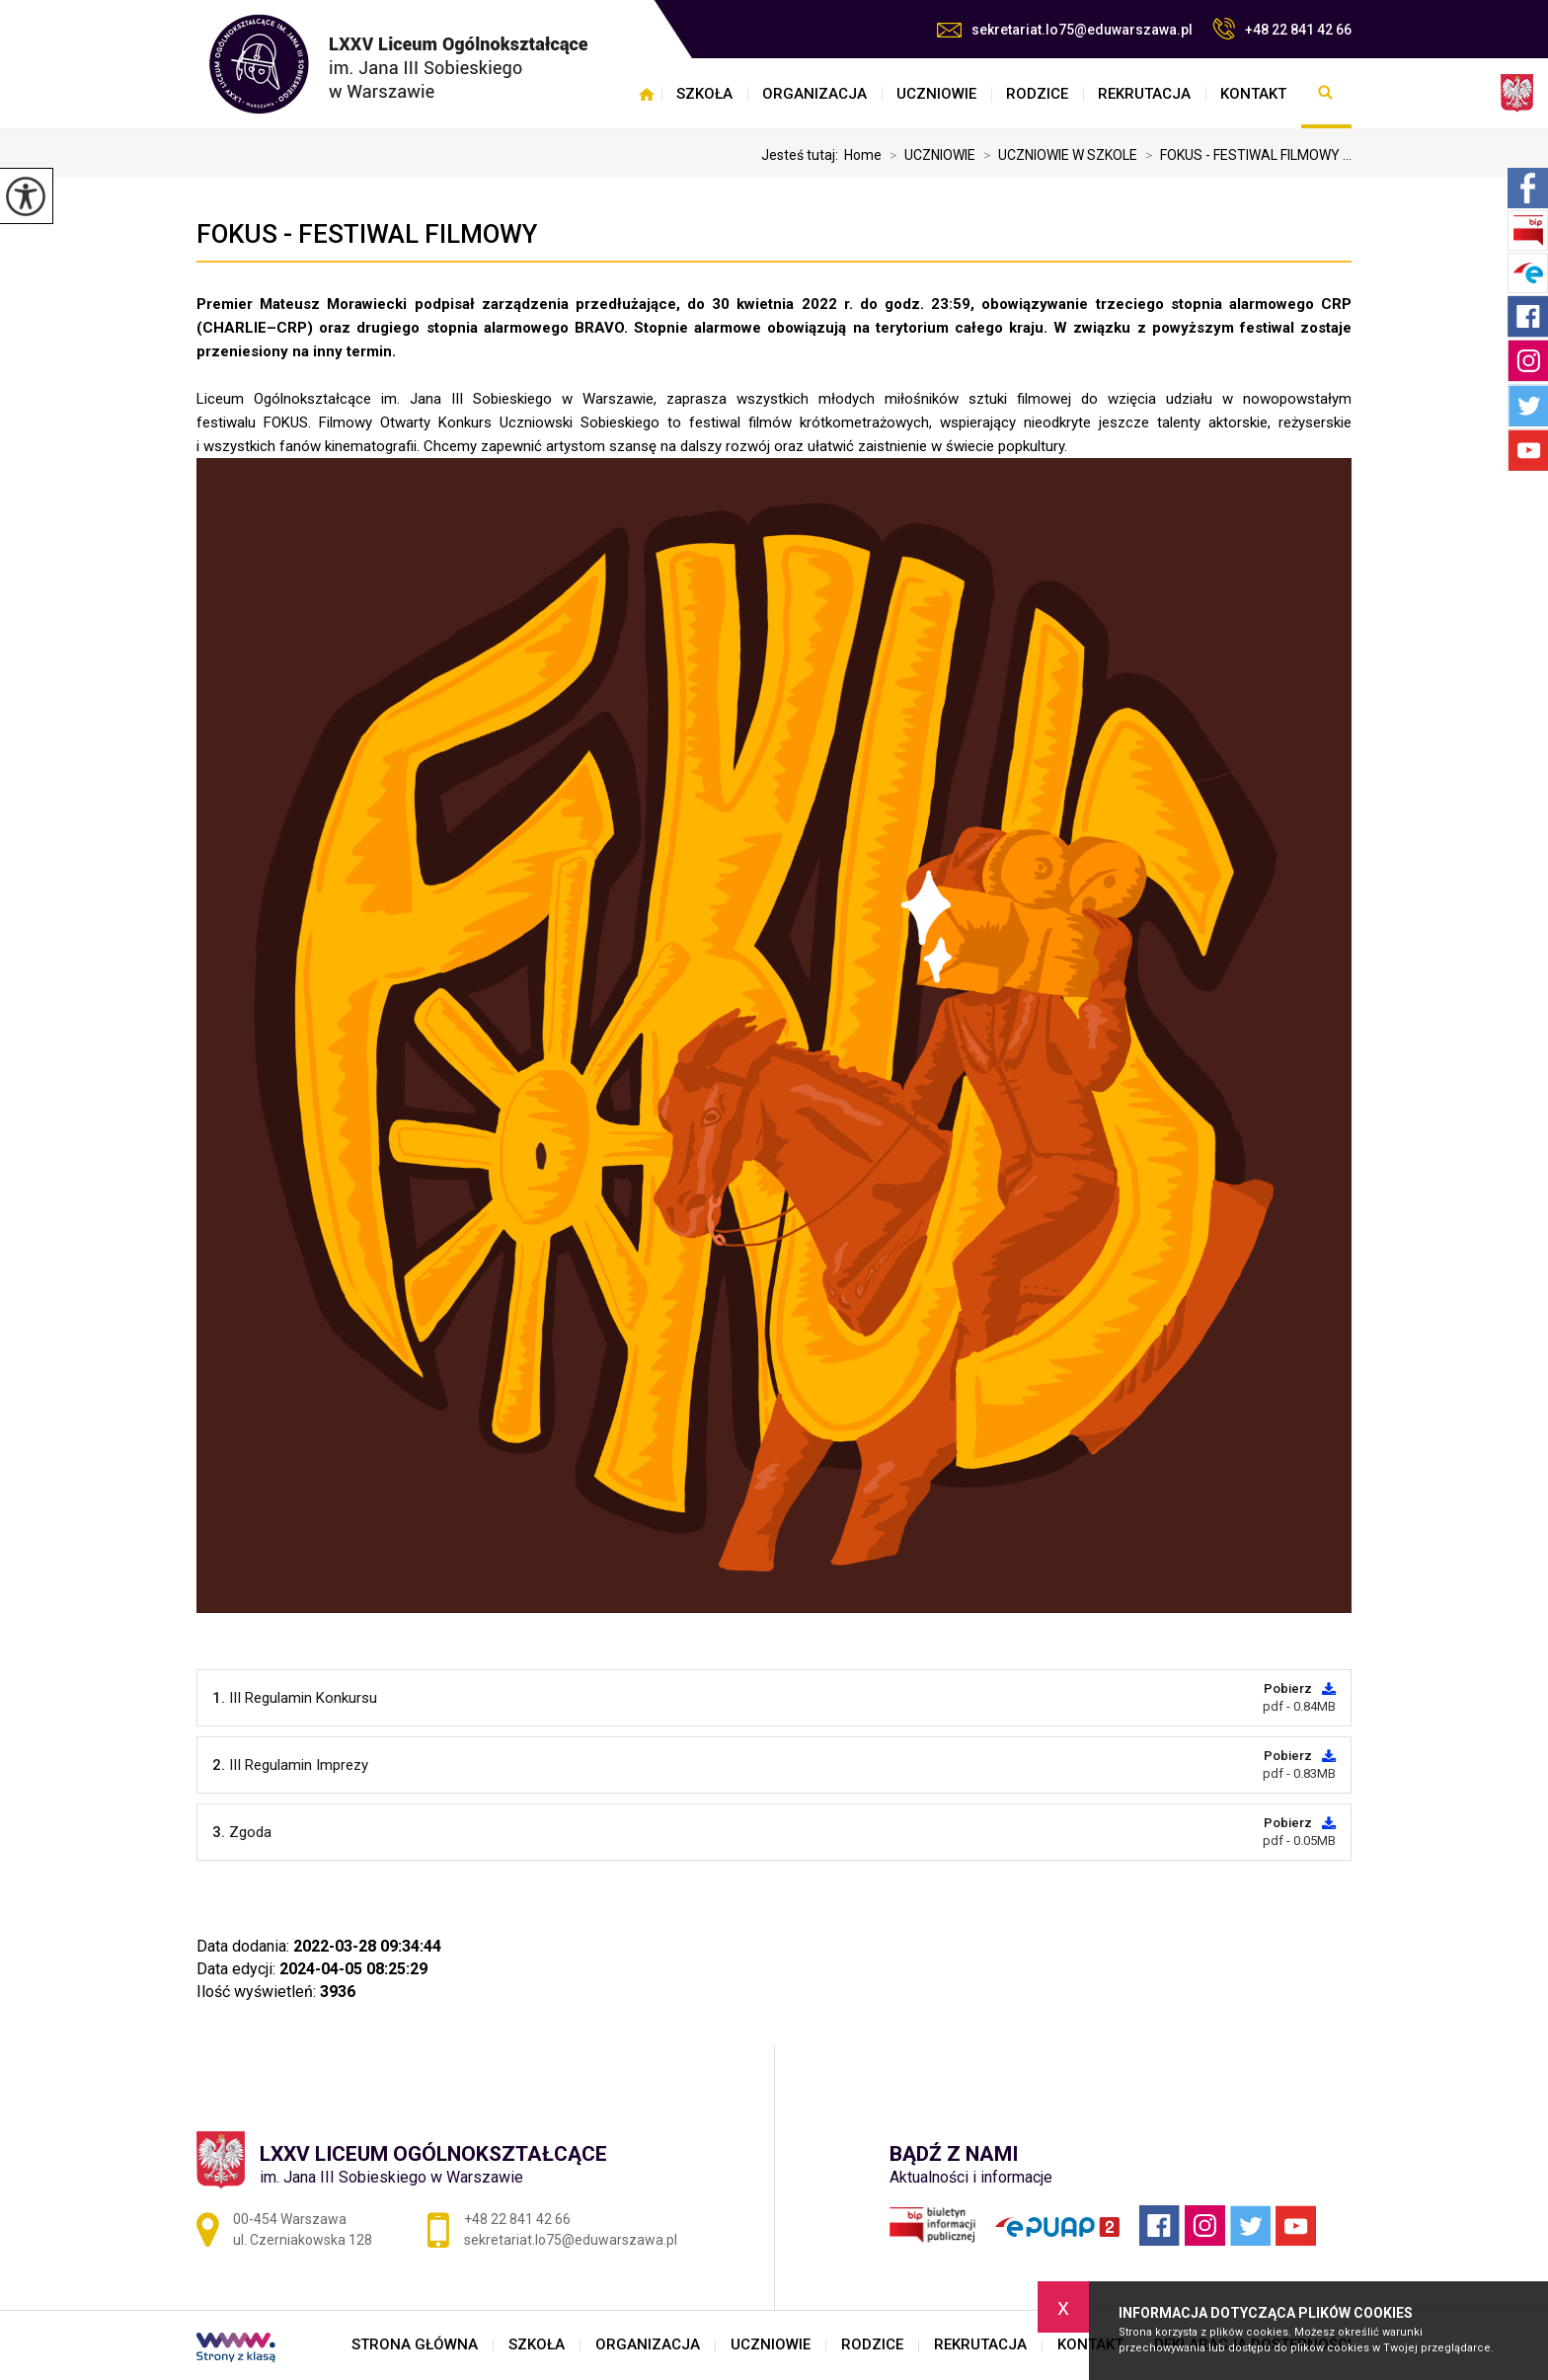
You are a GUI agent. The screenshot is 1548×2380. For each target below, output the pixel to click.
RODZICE (1037, 94)
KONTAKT (1253, 94)
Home (863, 155)
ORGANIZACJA (814, 94)
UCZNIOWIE (936, 94)
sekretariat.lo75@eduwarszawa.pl (1065, 30)
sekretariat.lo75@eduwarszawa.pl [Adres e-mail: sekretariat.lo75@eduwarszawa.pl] (570, 2240)
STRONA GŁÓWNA (646, 93)
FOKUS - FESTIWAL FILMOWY (366, 234)
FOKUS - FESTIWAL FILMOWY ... (1244, 155)
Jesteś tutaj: (802, 155)
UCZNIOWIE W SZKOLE (1056, 155)
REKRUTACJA (1144, 94)
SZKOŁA (704, 94)
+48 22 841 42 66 (1282, 28)
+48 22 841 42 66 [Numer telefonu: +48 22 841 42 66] (517, 2219)
